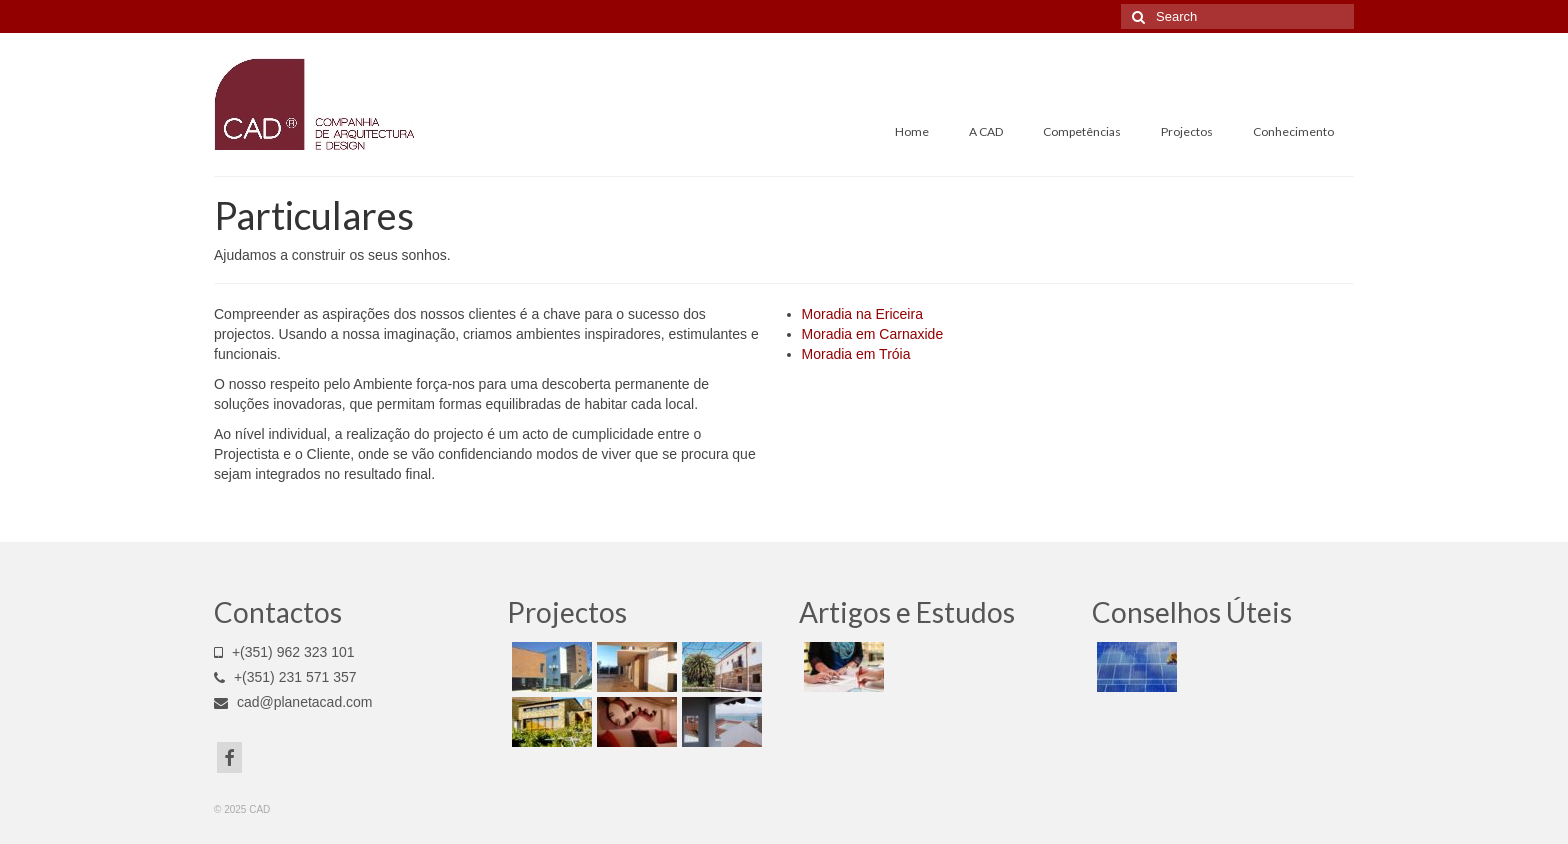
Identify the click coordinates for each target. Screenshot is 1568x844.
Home (912, 131)
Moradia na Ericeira (862, 314)
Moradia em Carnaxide (873, 334)
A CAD (986, 131)
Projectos (1187, 131)
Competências (1082, 131)
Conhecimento (1293, 131)
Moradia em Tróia (856, 354)
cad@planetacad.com (293, 702)
